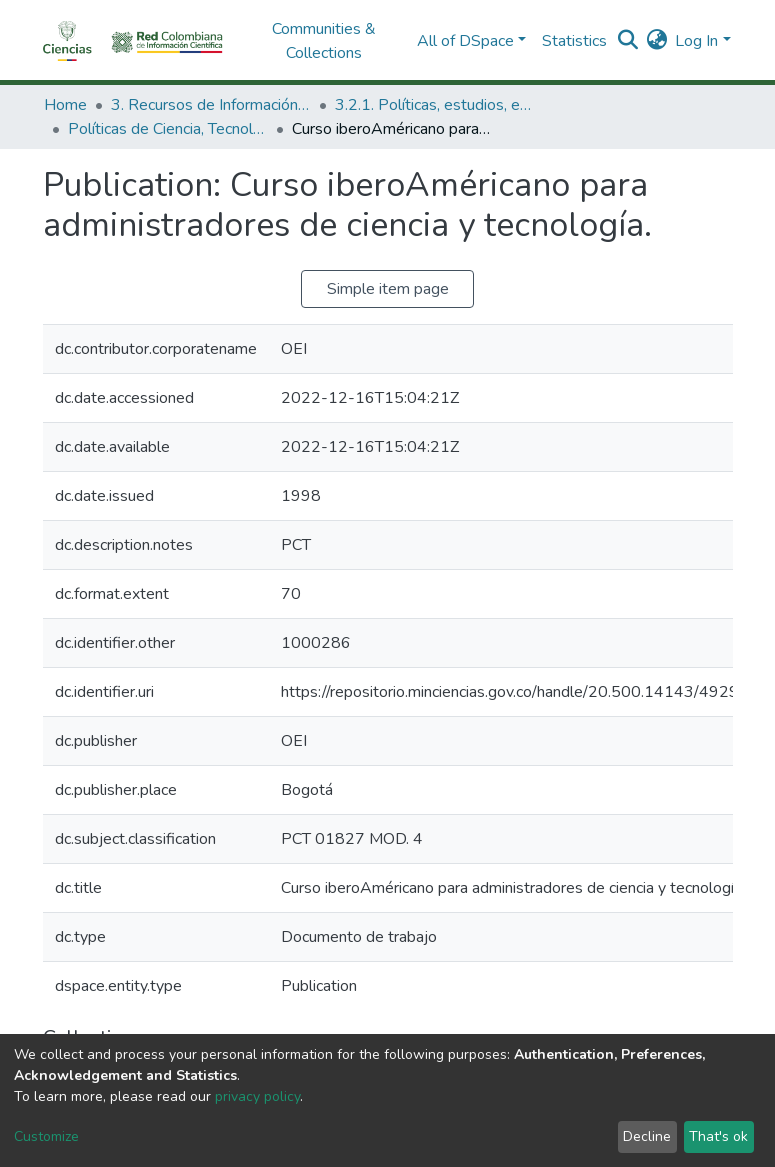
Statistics (574, 41)
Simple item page (388, 289)
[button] (656, 41)
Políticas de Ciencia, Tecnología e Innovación (168, 129)
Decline (647, 1136)
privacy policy (257, 1096)
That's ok (718, 1136)
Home (65, 105)
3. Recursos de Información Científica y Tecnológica (211, 105)
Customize (46, 1136)
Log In (696, 41)
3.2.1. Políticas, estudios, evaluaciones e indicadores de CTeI (435, 105)
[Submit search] (627, 41)
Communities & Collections (324, 41)
